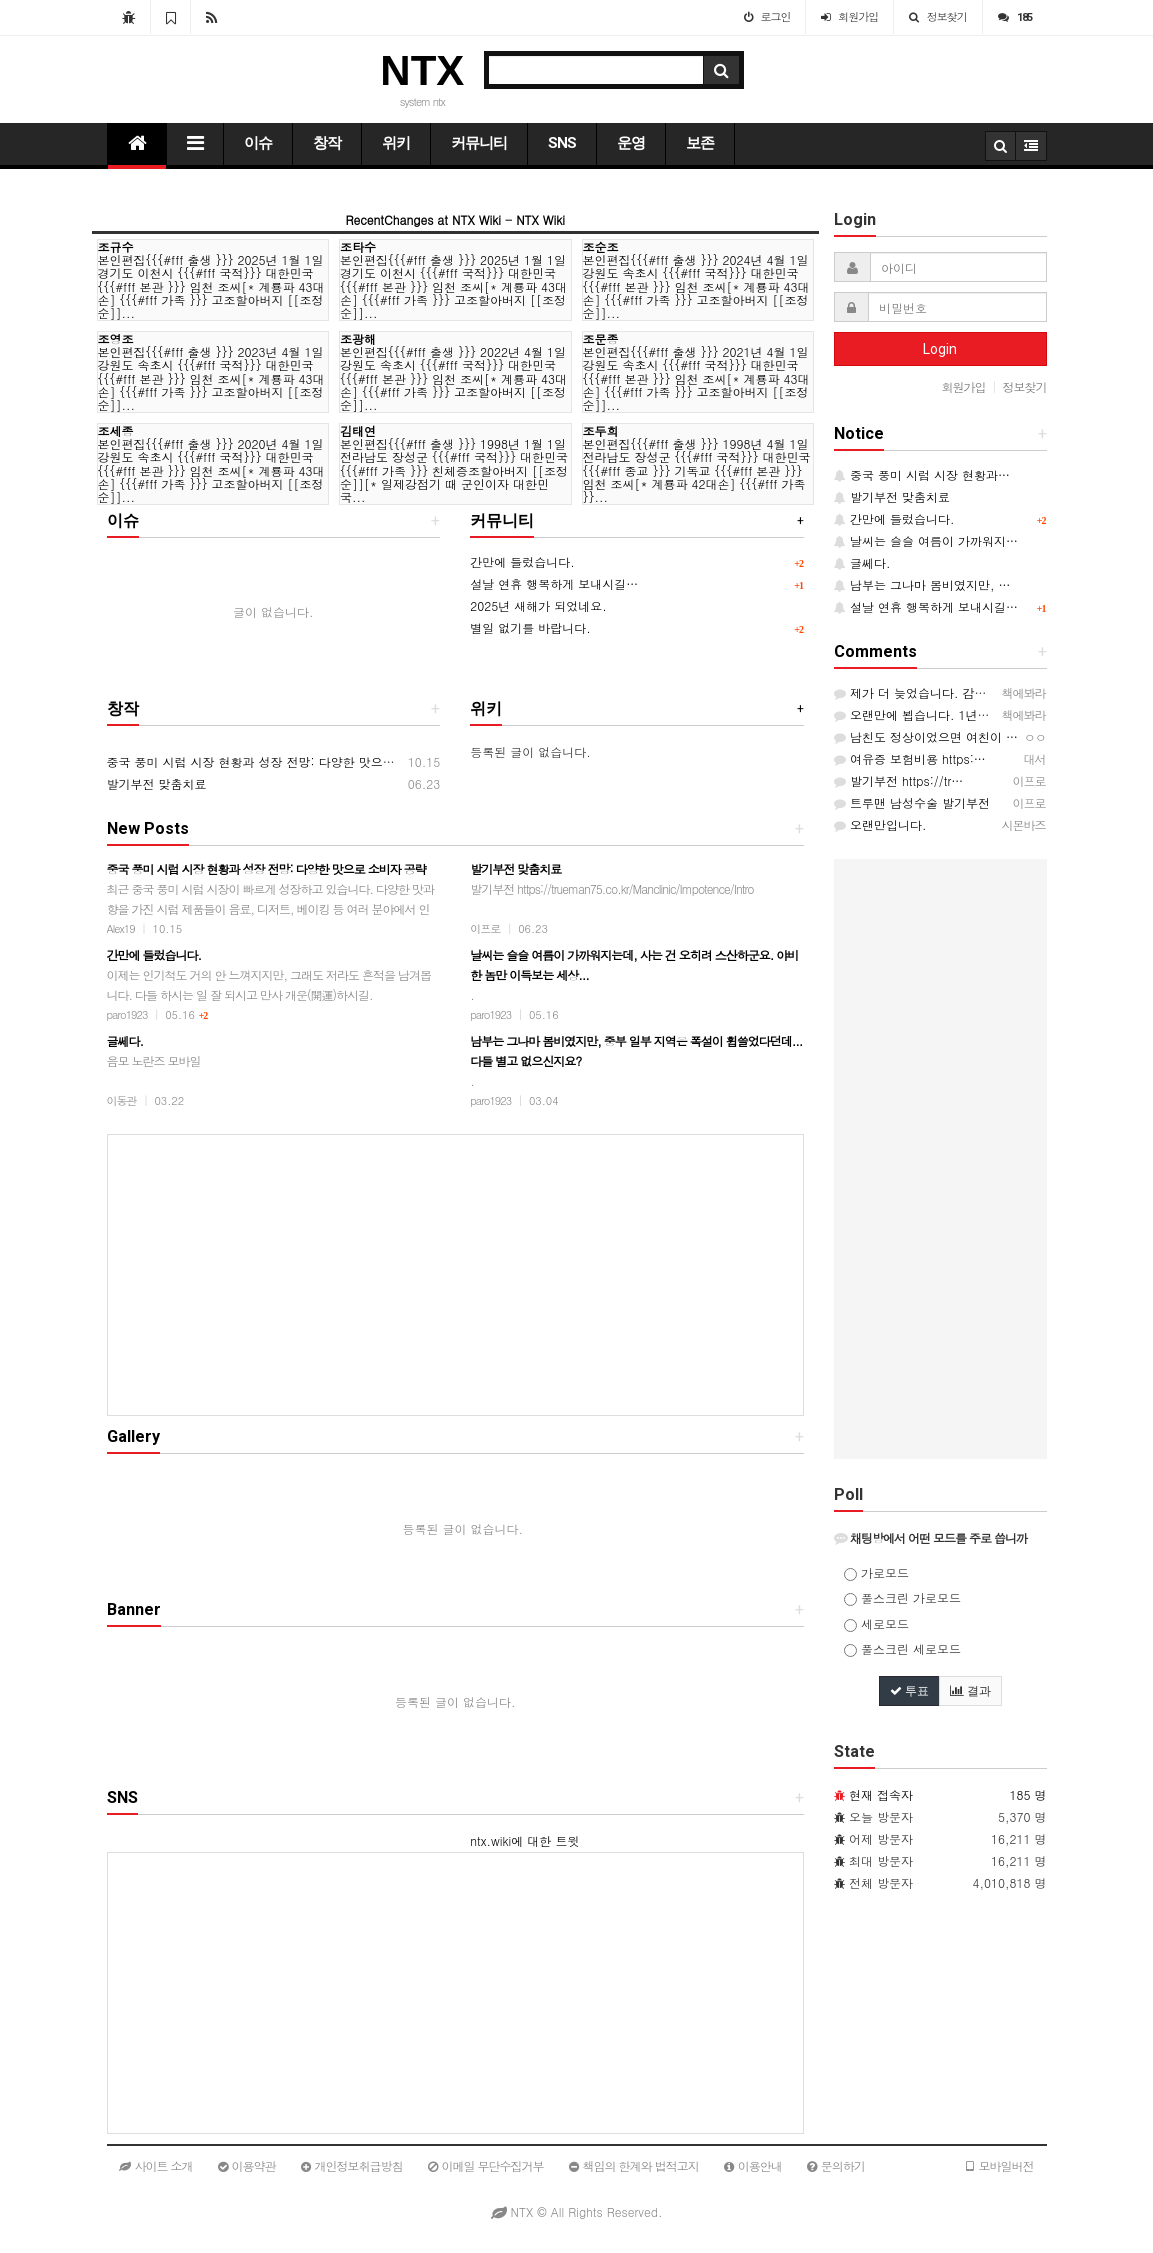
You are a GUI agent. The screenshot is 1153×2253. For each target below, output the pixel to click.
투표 (909, 1691)
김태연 (358, 430)
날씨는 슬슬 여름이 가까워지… (926, 540)
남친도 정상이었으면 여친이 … (926, 736)
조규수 (116, 246)
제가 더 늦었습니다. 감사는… (922, 692)
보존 (700, 143)
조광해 (358, 338)
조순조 (601, 246)
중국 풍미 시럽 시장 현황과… (922, 474)
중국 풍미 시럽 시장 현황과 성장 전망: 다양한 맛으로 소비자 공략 (285, 761)
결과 (970, 1691)
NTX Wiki (540, 219)
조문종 (601, 338)
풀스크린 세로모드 (902, 1648)
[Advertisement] (456, 1275)
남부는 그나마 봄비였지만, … (922, 584)
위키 (396, 143)
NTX (422, 70)
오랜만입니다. (880, 824)
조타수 (358, 246)
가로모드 (876, 1572)
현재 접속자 (881, 1794)
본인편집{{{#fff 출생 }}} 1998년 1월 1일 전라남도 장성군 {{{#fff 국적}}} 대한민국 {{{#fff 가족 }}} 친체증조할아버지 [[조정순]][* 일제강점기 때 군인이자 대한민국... (454, 470)
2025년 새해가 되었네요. (538, 605)
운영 (631, 143)
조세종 (116, 430)
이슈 (258, 143)
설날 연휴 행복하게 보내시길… (554, 583)
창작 (327, 143)
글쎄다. (862, 562)
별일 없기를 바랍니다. (530, 627)
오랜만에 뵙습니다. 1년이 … (920, 714)
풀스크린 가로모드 (902, 1597)
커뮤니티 (479, 143)
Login (940, 349)
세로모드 (876, 1623)
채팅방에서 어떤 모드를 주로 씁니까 (930, 1537)
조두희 (601, 430)
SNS (562, 143)
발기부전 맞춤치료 (157, 783)
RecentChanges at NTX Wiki (423, 219)
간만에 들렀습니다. (522, 561)
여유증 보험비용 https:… (910, 758)
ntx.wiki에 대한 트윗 (524, 1840)
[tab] (940, 1538)
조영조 (116, 338)
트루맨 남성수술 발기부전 (912, 802)
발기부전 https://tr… (898, 780)
